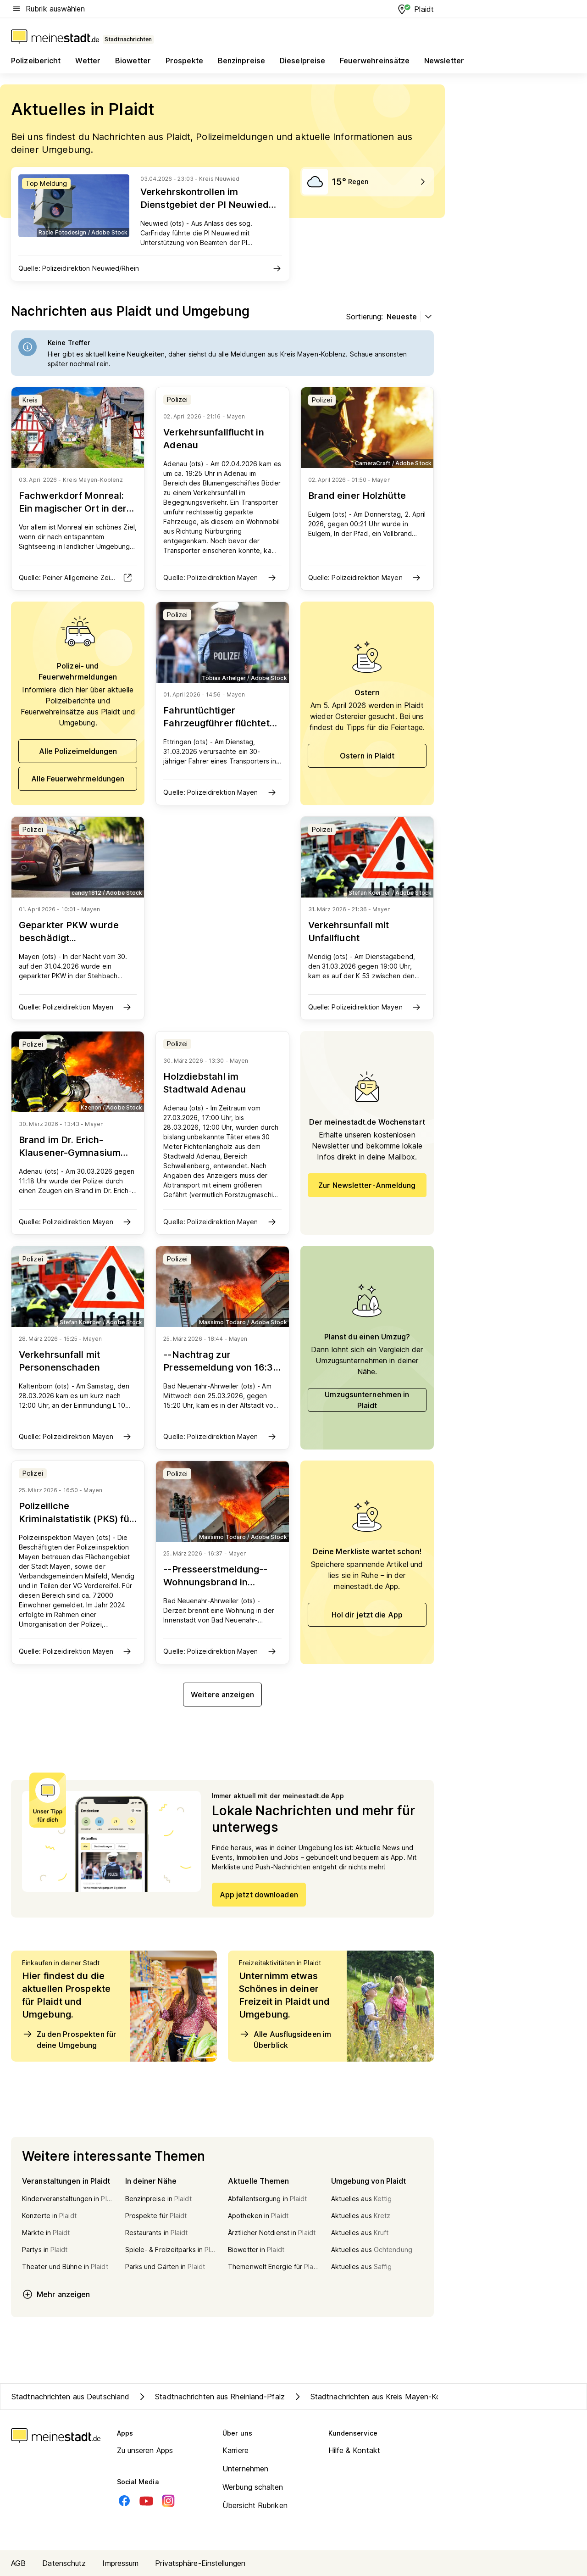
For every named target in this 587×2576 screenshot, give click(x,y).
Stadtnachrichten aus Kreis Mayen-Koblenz (376, 2396)
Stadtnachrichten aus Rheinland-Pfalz (211, 2396)
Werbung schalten (252, 2487)
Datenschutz (64, 2563)
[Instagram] (168, 2500)
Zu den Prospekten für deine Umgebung (69, 2039)
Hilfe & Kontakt (354, 2450)
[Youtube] (146, 2500)
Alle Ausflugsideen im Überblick (285, 2039)
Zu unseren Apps (145, 2450)
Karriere (235, 2450)
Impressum (120, 2563)
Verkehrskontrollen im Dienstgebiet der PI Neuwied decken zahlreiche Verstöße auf (204, 211)
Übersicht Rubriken (255, 2505)
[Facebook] (124, 2500)
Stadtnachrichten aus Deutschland (70, 2396)
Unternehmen (245, 2468)
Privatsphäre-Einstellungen (200, 2563)
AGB (18, 2563)
